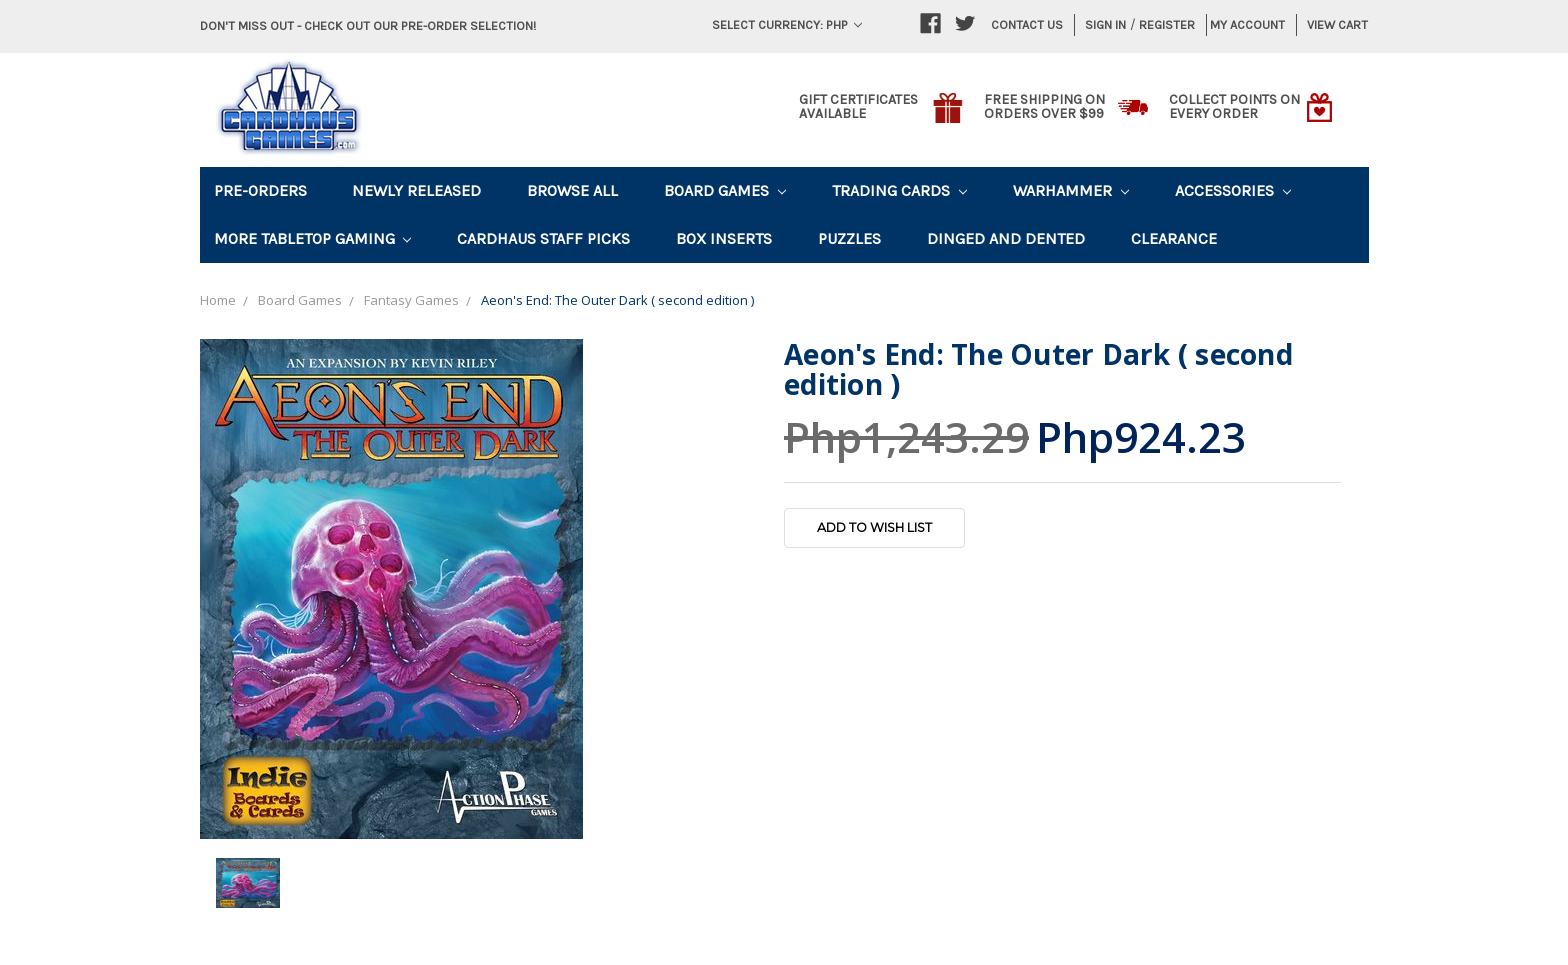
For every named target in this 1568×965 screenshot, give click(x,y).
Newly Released (416, 190)
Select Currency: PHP (787, 24)
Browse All (572, 190)
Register (1167, 24)
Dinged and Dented (1006, 238)
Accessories (1233, 190)
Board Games (725, 190)
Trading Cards (899, 190)
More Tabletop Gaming (313, 238)
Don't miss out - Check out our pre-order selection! (368, 25)
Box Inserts (724, 238)
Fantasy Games (411, 300)
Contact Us (1027, 24)
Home (218, 300)
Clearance (1174, 238)
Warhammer (1071, 190)
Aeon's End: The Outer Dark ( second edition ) (617, 300)
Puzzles (849, 238)
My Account (1247, 24)
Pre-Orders (260, 190)
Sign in (1105, 24)
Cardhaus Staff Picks (543, 238)
